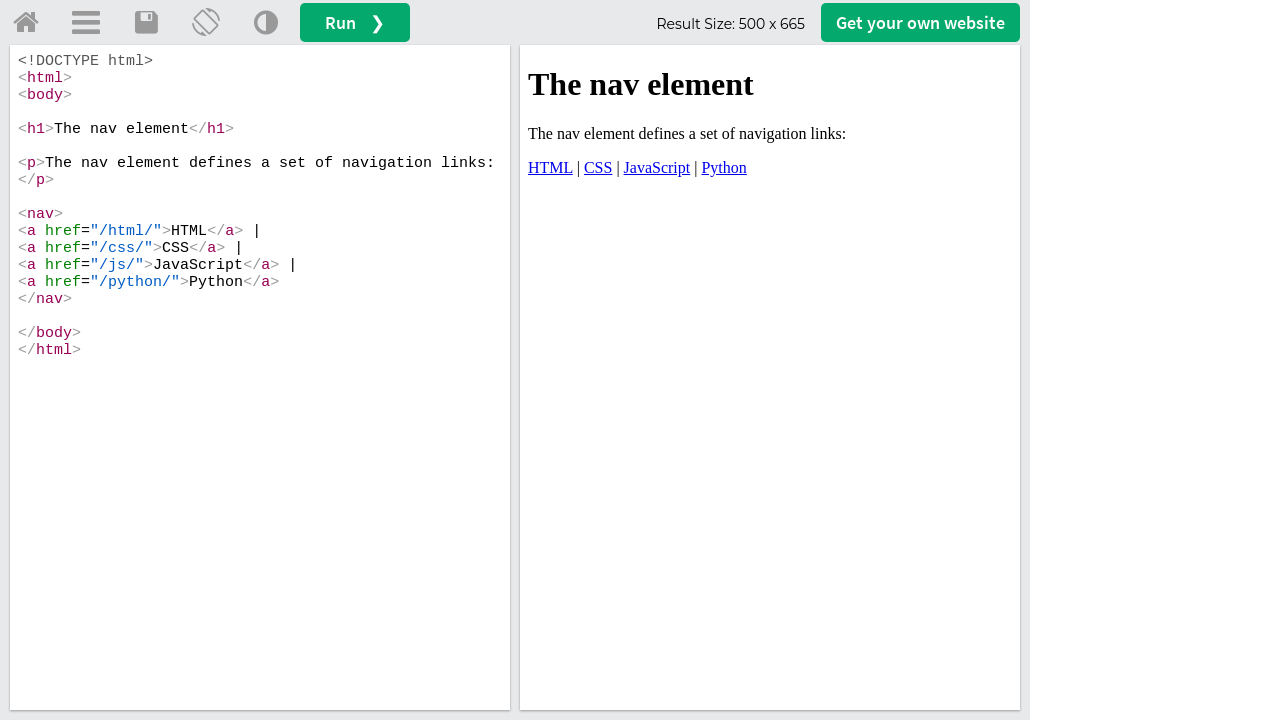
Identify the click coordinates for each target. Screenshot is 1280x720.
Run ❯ (355, 22)
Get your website (920, 22)
